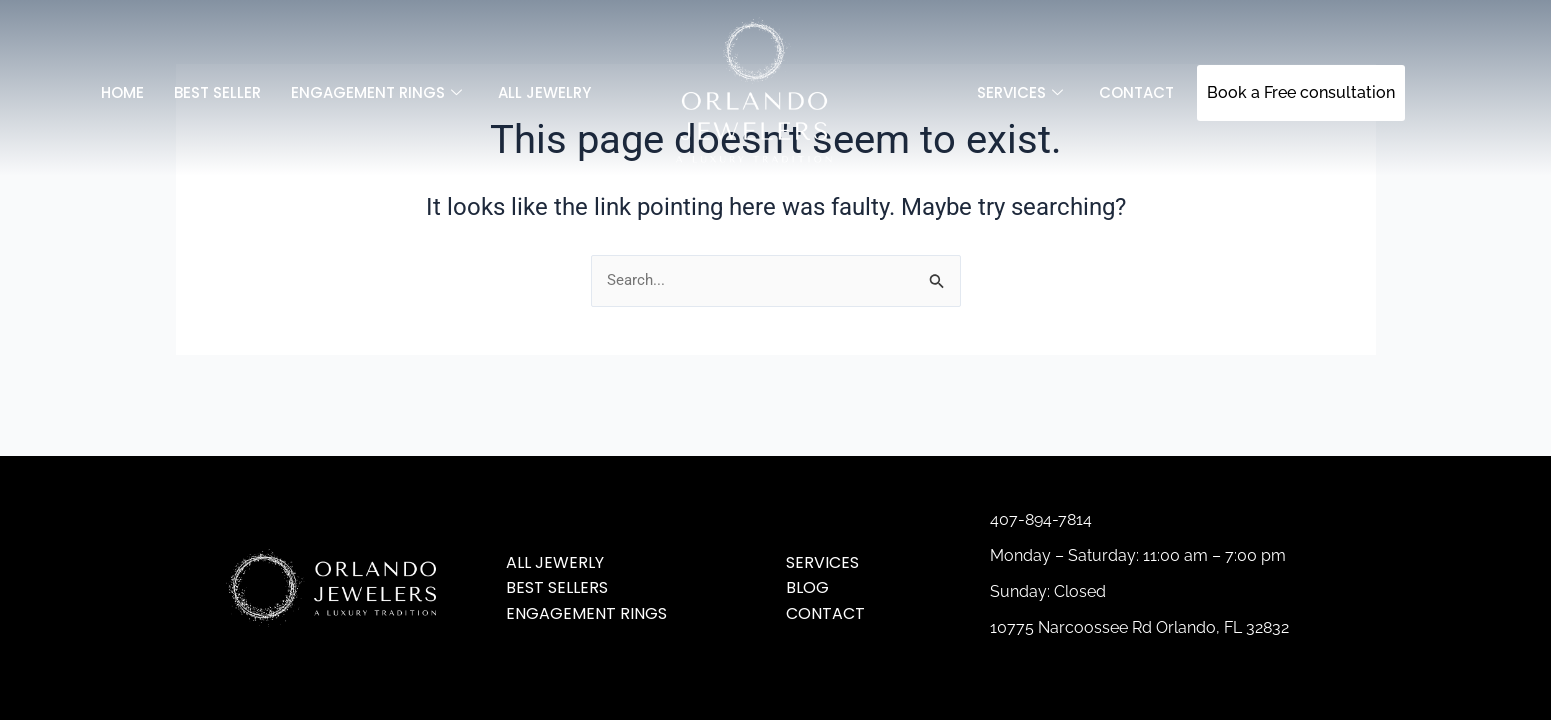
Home (122, 92)
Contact (1136, 92)
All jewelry (544, 92)
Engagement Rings (376, 93)
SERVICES (1020, 93)
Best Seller (217, 92)
